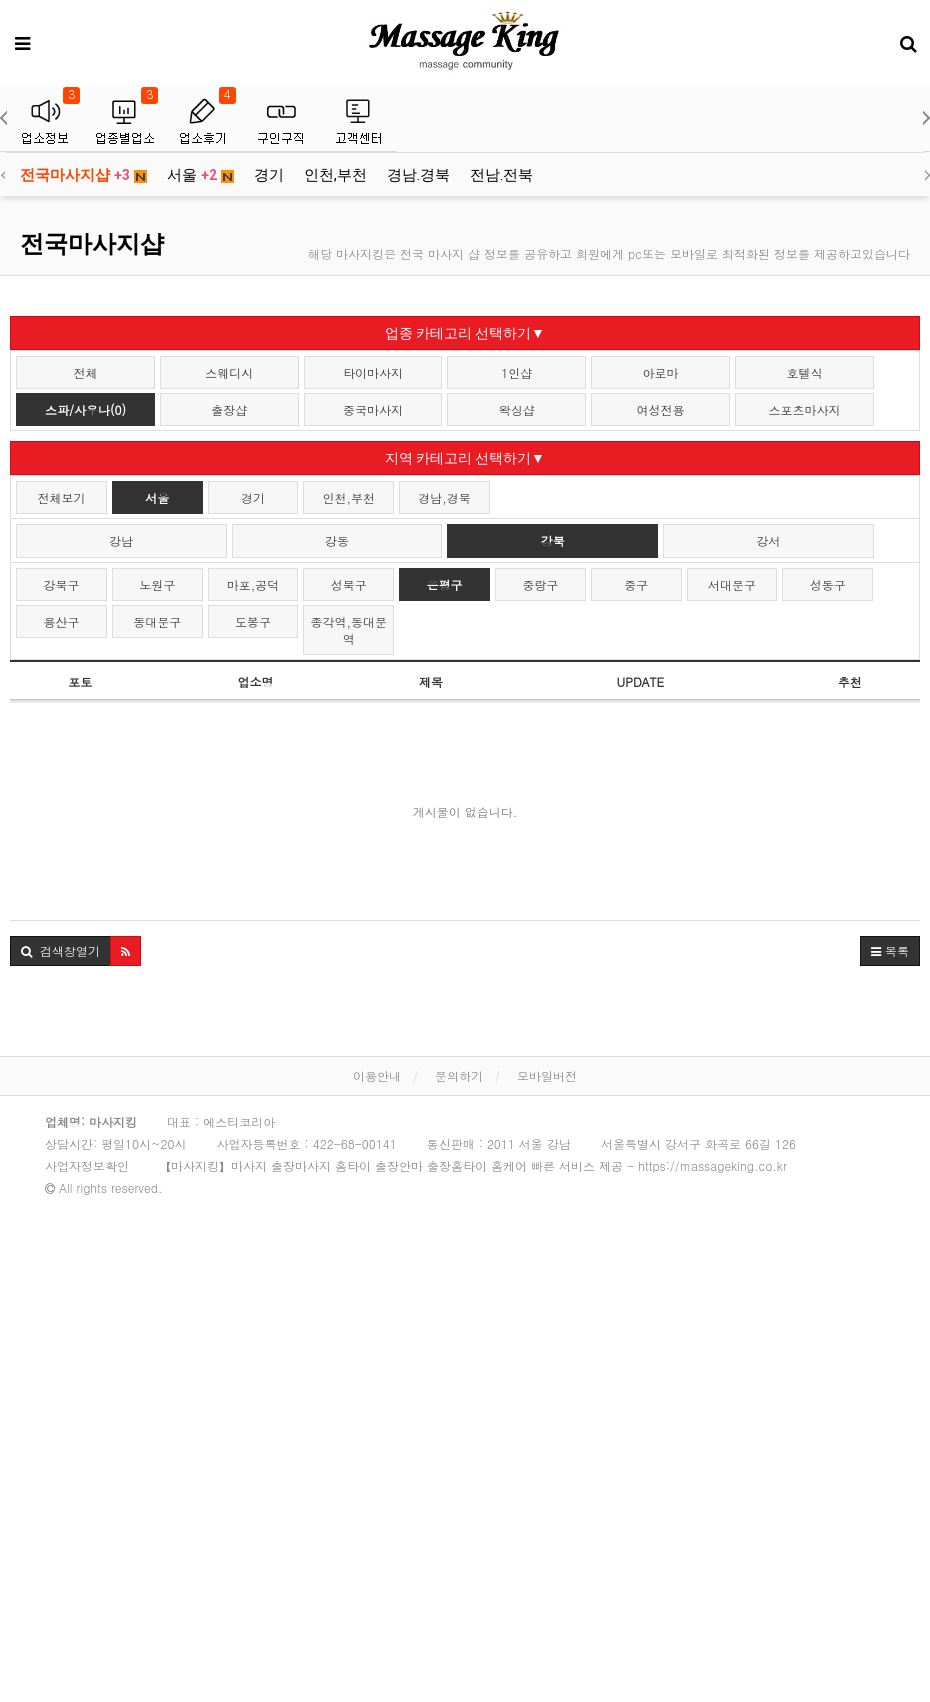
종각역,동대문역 (349, 630)
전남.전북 (501, 175)
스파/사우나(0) (85, 409)
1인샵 (516, 372)
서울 (200, 175)
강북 (553, 540)
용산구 (61, 621)
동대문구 (157, 621)
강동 (337, 540)
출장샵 (229, 409)
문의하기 (459, 1075)
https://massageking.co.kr (712, 1165)
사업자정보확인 (87, 1165)
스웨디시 (229, 372)
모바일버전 (547, 1075)
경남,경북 (444, 497)
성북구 (349, 584)
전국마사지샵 (83, 175)
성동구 (828, 584)
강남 (121, 540)
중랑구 (540, 584)
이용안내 (377, 1075)
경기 (269, 175)
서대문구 (732, 584)
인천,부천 (335, 175)
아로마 (661, 372)
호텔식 (804, 372)
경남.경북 (418, 175)
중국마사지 (373, 409)
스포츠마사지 (804, 409)
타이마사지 (373, 372)
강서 (768, 540)
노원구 (157, 584)
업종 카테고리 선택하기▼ (465, 333)
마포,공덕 (253, 584)
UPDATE (641, 681)
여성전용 (661, 409)
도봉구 (253, 621)
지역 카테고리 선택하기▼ (465, 458)
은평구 (445, 584)
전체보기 (61, 497)
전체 (85, 372)
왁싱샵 (517, 409)
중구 (636, 584)
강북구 (61, 584)
